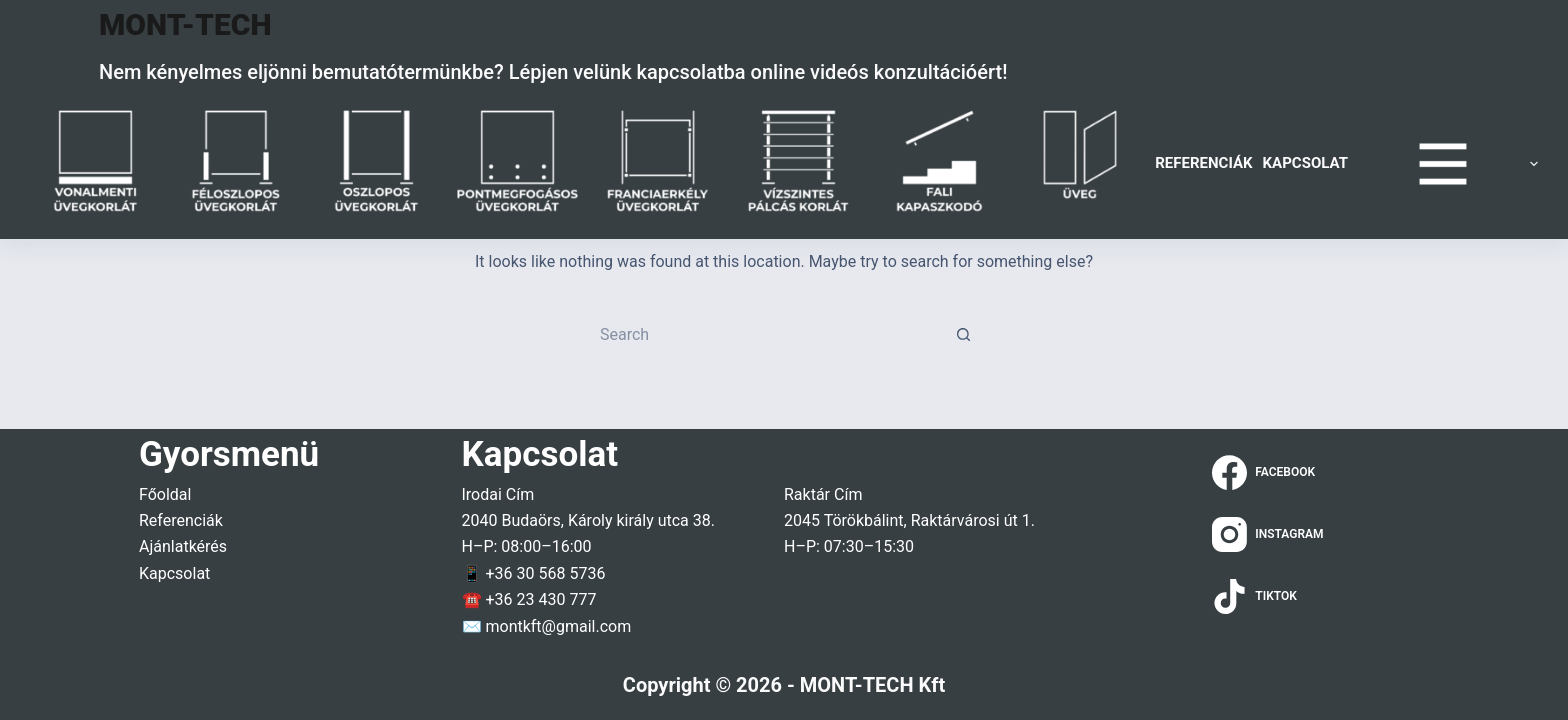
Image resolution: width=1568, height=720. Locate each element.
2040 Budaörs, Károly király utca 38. (588, 520)
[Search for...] (764, 335)
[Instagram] (1268, 534)
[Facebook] (1268, 472)
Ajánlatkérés (183, 546)
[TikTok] (1268, 596)
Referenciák (1203, 163)
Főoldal (165, 494)
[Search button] (964, 335)
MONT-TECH (185, 24)
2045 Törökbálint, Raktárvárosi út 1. (909, 520)
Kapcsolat (1305, 163)
